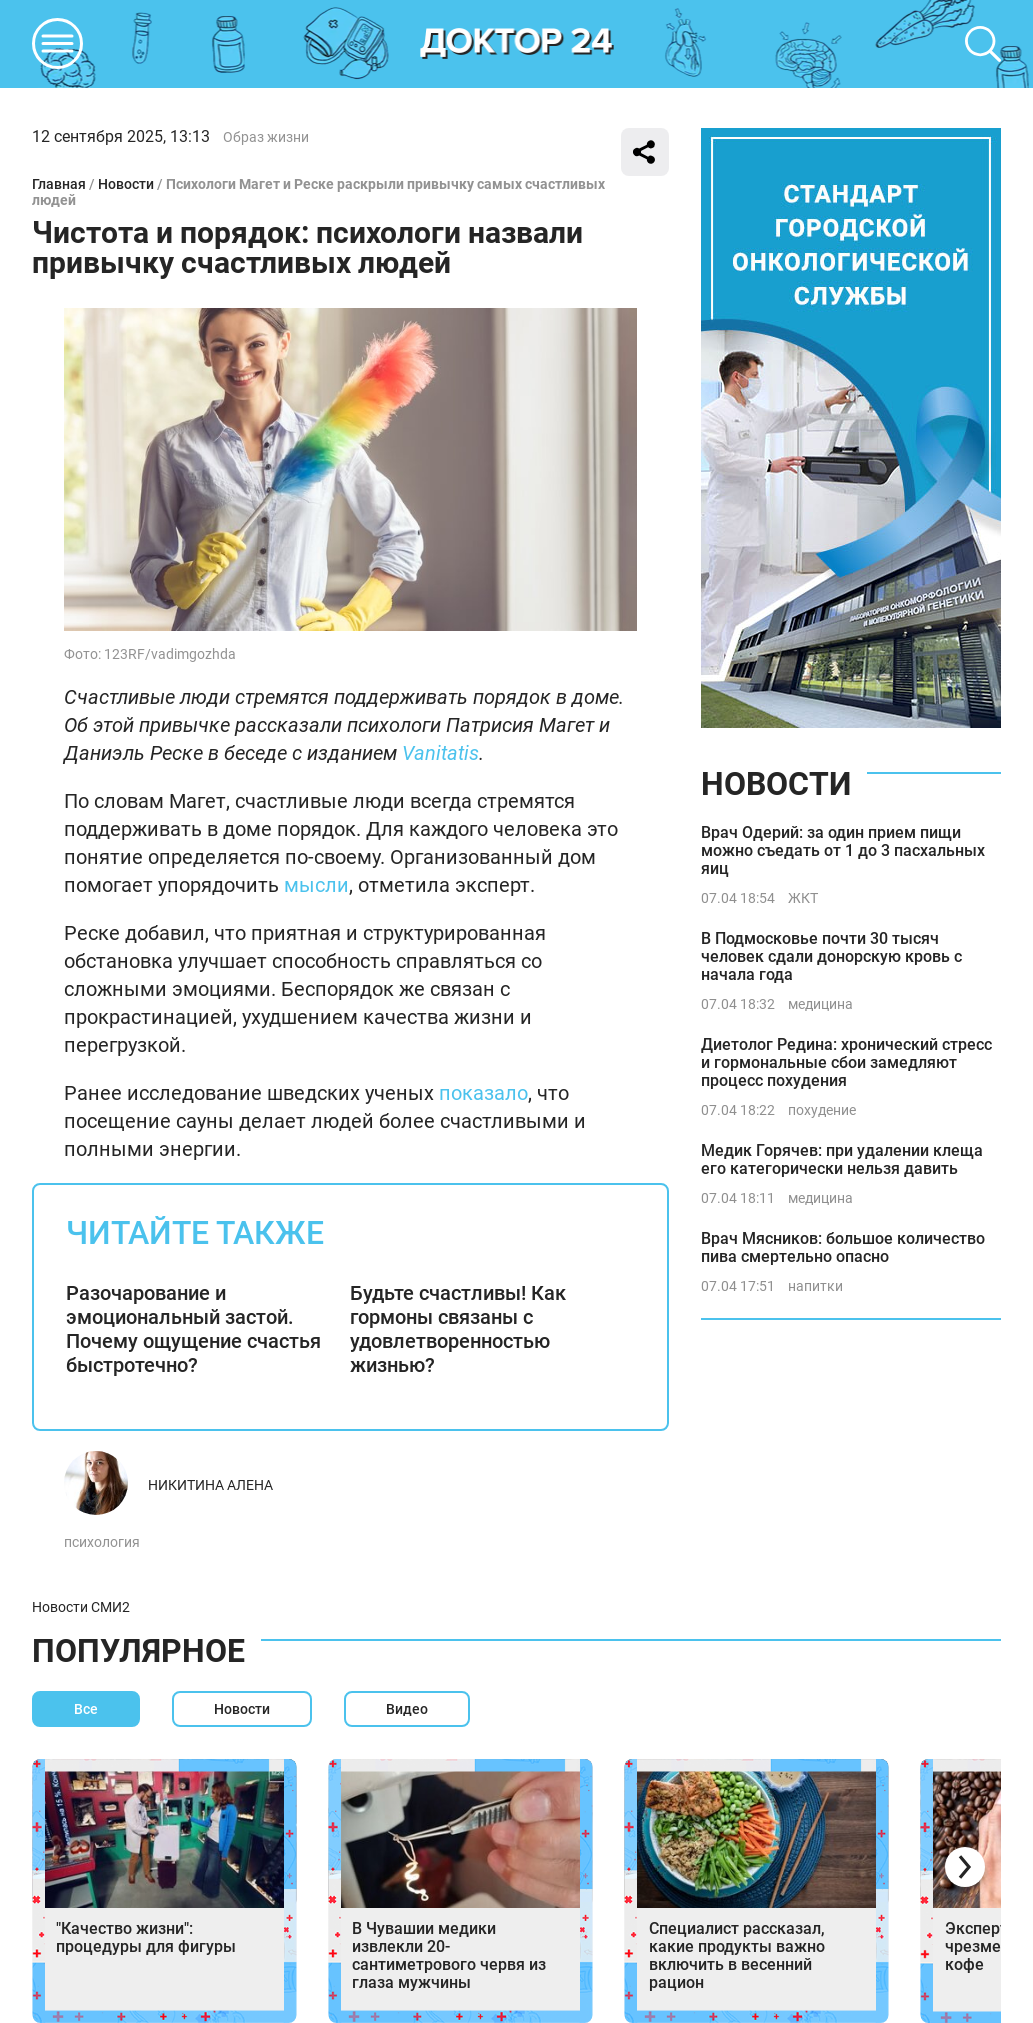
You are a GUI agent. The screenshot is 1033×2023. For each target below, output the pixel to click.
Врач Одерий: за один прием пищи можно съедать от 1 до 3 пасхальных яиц (843, 850)
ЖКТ (803, 898)
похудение (822, 1110)
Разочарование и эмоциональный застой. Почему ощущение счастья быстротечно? (193, 1329)
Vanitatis (440, 753)
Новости (126, 184)
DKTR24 (517, 44)
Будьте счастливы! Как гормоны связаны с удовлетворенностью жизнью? (458, 1329)
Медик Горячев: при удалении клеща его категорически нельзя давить (842, 1159)
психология (102, 1542)
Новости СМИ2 (81, 1607)
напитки (815, 1286)
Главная (59, 184)
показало (483, 1093)
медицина (820, 1004)
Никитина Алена (210, 1485)
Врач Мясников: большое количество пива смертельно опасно (843, 1247)
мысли (316, 885)
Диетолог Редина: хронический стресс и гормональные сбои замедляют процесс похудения (846, 1062)
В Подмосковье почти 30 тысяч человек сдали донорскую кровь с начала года (831, 956)
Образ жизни (266, 137)
